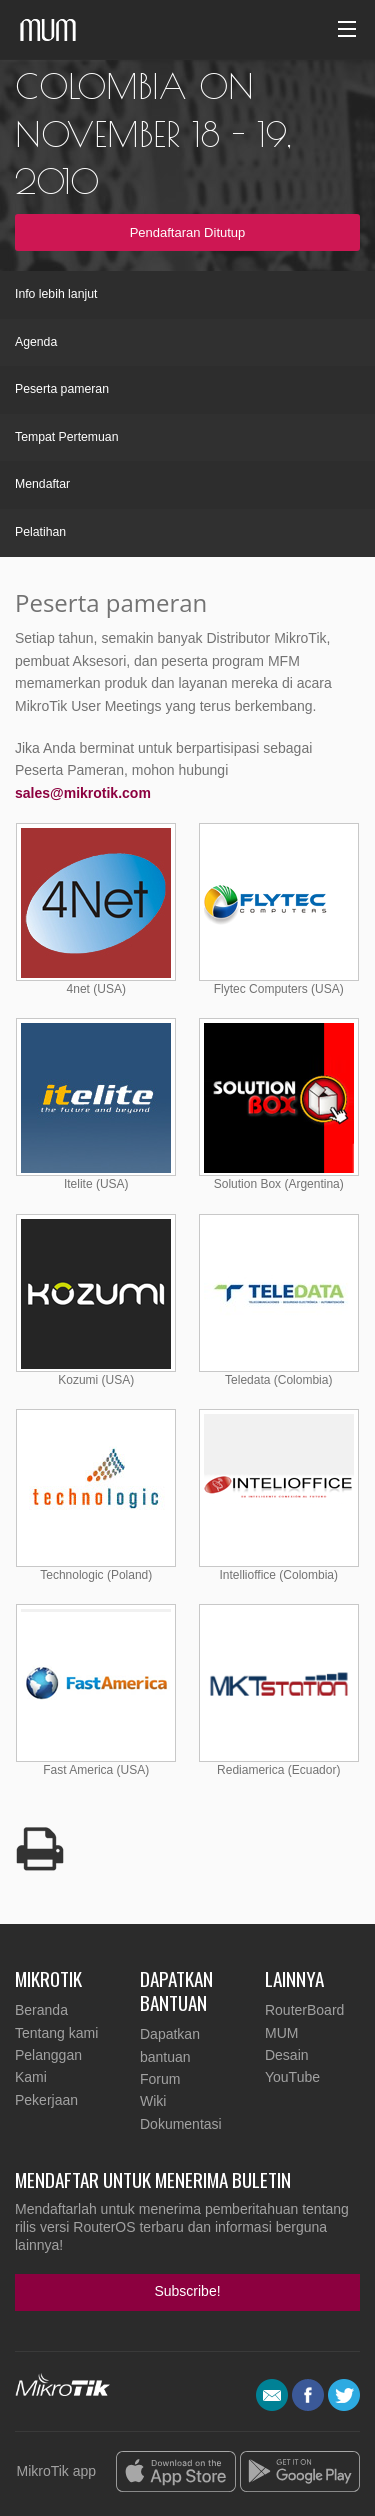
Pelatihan (40, 532)
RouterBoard (304, 2010)
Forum (160, 2079)
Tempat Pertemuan (67, 437)
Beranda (41, 2010)
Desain (287, 2055)
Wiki (153, 2101)
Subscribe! (187, 2291)
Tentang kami (56, 2033)
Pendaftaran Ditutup (188, 232)
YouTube (292, 2077)
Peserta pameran (62, 389)
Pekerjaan (46, 2100)
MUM (281, 2033)
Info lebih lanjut (56, 294)
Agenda (36, 342)
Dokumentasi (181, 2124)
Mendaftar (42, 484)
